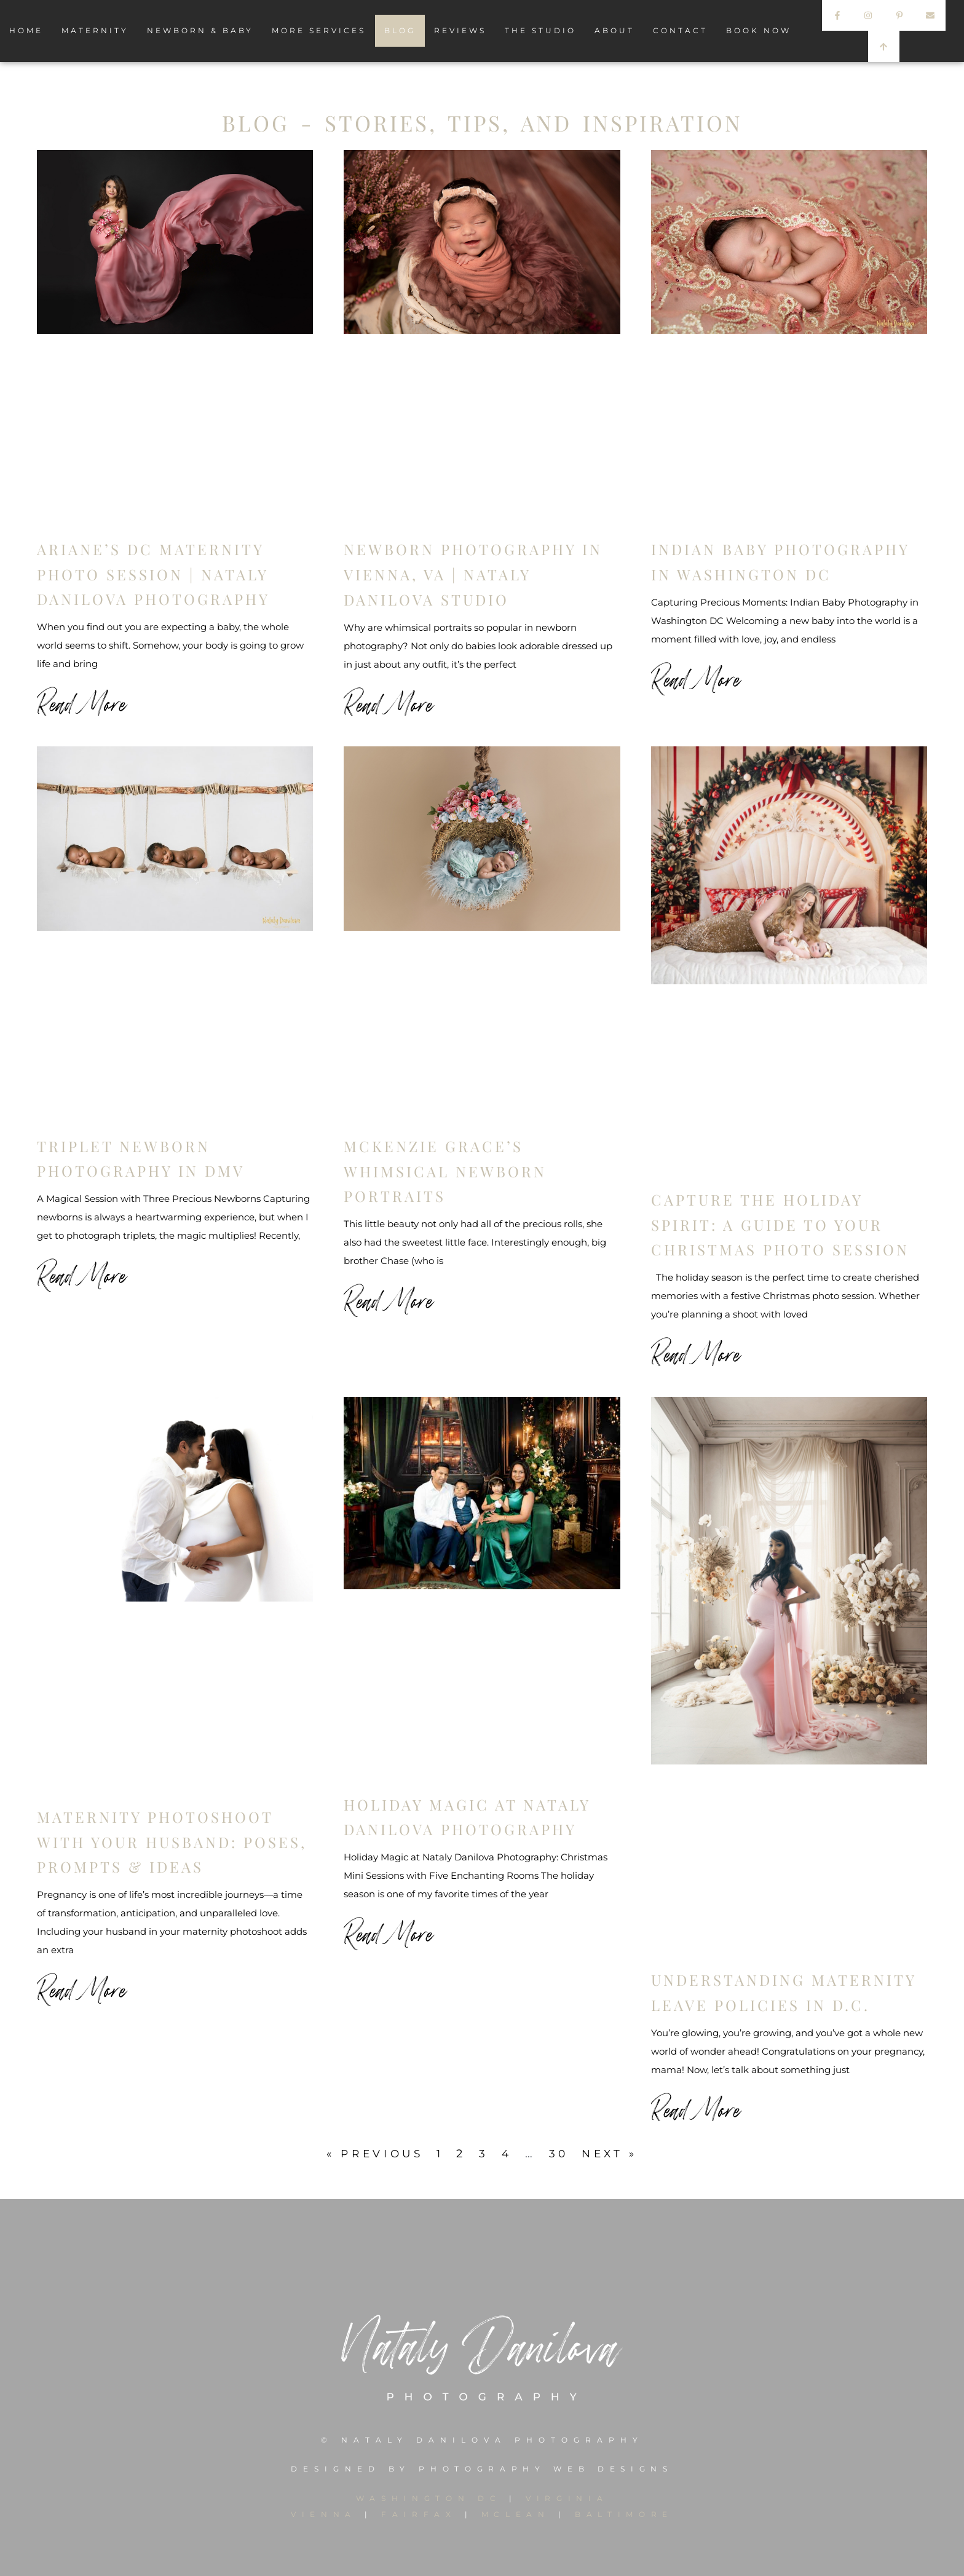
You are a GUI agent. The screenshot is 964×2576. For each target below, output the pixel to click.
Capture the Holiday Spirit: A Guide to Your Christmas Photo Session (780, 1225)
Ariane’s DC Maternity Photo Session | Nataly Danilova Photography (153, 574)
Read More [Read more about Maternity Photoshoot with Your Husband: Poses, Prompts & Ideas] (82, 1989)
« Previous (371, 2153)
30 (561, 2153)
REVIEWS (460, 30)
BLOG (400, 30)
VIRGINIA (568, 2498)
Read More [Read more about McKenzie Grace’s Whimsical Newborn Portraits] (389, 1300)
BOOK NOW (758, 30)
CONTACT (680, 30)
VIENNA (321, 2514)
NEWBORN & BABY (200, 30)
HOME (26, 30)
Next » (615, 2153)
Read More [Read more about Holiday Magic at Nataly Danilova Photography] (389, 1933)
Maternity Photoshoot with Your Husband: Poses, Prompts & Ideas (172, 1842)
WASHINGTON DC (432, 2498)
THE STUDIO (540, 30)
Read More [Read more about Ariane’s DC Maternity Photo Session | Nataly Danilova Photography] (82, 703)
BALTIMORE (626, 2514)
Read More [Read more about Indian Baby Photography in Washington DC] (696, 678)
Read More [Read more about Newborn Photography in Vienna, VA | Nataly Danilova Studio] (389, 703)
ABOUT (614, 30)
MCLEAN (516, 2514)
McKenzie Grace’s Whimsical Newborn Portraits (445, 1171)
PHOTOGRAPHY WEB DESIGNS (546, 2468)
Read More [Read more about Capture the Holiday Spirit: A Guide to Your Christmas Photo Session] (696, 1353)
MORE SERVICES (319, 30)
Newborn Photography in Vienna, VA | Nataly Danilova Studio (473, 574)
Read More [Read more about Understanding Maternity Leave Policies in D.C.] (696, 2109)
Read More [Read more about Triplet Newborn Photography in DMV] (82, 1274)
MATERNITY (94, 30)
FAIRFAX (418, 2514)
